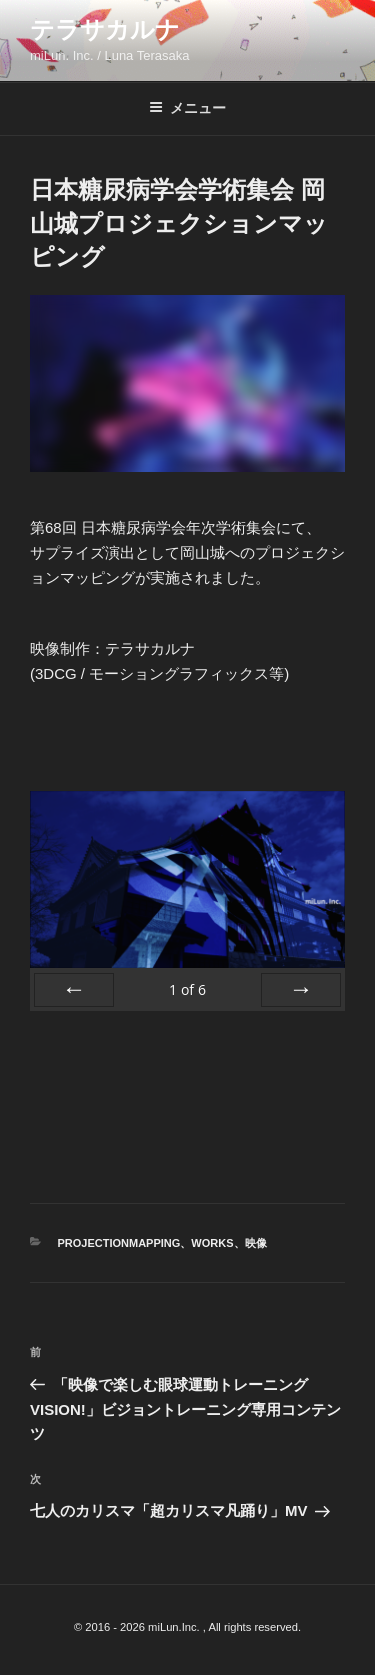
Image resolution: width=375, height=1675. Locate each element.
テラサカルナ (105, 29)
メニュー (187, 108)
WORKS (212, 1243)
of (187, 989)
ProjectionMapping (119, 1243)
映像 (256, 1243)
